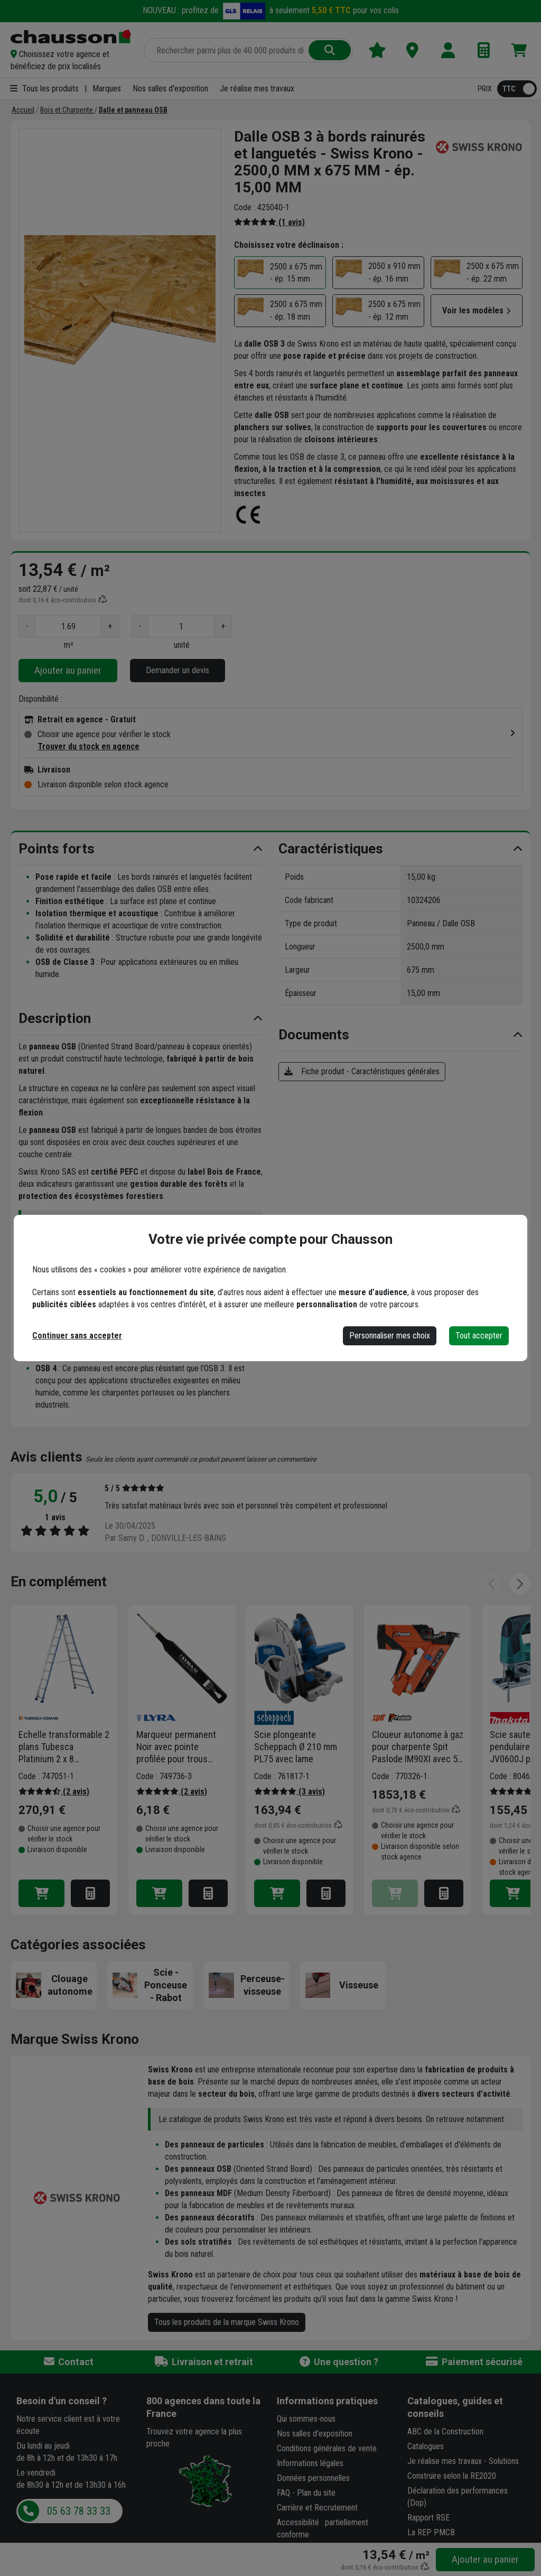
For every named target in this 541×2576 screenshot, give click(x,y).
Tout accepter (478, 1336)
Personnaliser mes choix (389, 1336)
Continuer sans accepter (77, 1336)
